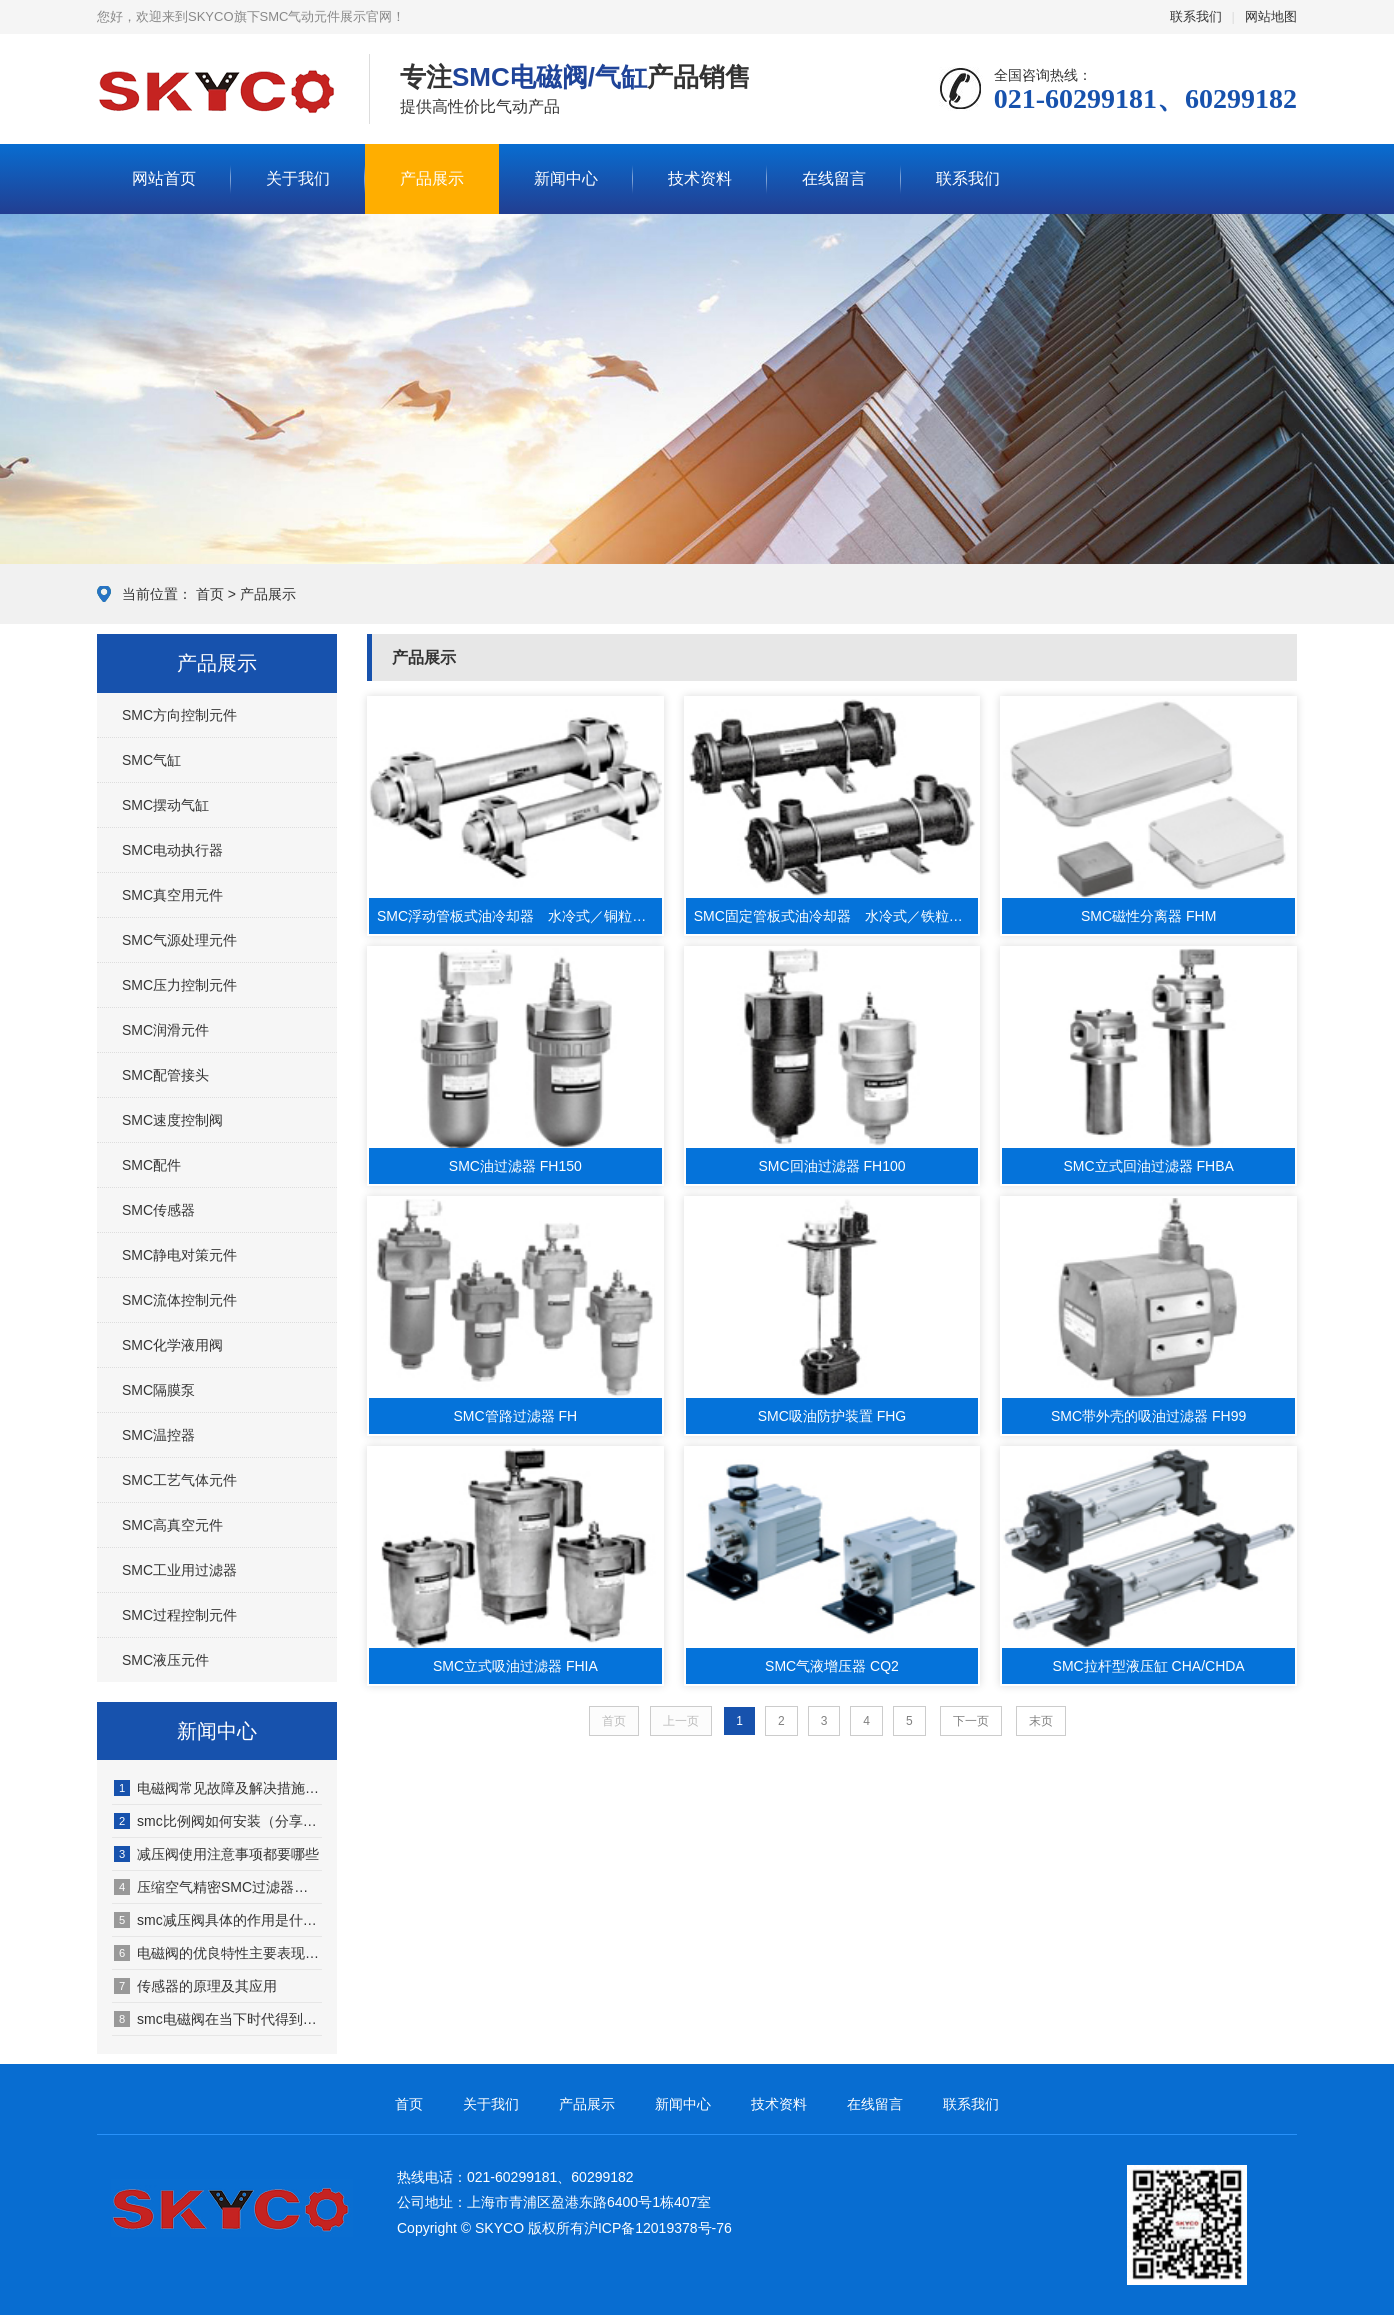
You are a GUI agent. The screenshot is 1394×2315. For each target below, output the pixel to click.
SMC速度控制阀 (172, 1120)
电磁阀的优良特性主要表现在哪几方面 (218, 1953)
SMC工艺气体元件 (179, 1480)
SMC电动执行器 (172, 850)
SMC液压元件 (165, 1660)
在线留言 (834, 178)
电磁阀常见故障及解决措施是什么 (218, 1788)
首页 (210, 594)
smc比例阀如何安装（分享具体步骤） (218, 1821)
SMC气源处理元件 (179, 940)
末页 (1041, 1721)
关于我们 (298, 178)
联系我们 (1196, 16)
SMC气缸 (151, 760)
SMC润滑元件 (165, 1030)
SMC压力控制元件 (179, 985)
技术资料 (700, 178)
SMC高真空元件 (172, 1525)
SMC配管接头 (165, 1075)
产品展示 (432, 178)
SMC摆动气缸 (165, 805)
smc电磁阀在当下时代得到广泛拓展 (218, 2019)
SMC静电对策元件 (179, 1255)
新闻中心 (566, 178)
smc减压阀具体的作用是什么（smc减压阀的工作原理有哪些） (218, 1920)
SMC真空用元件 (172, 895)
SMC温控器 (158, 1435)
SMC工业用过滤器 (179, 1570)
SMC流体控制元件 (179, 1300)
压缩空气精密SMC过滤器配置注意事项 (218, 1887)
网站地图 (1271, 16)
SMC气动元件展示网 (218, 90)
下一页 (971, 1721)
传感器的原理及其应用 (195, 1986)
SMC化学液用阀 (172, 1345)
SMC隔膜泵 (158, 1390)
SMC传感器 (158, 1210)
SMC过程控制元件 (179, 1615)
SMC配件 (151, 1165)
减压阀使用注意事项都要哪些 (216, 1854)
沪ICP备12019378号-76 (658, 2228)
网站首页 (164, 178)
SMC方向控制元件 (179, 715)
